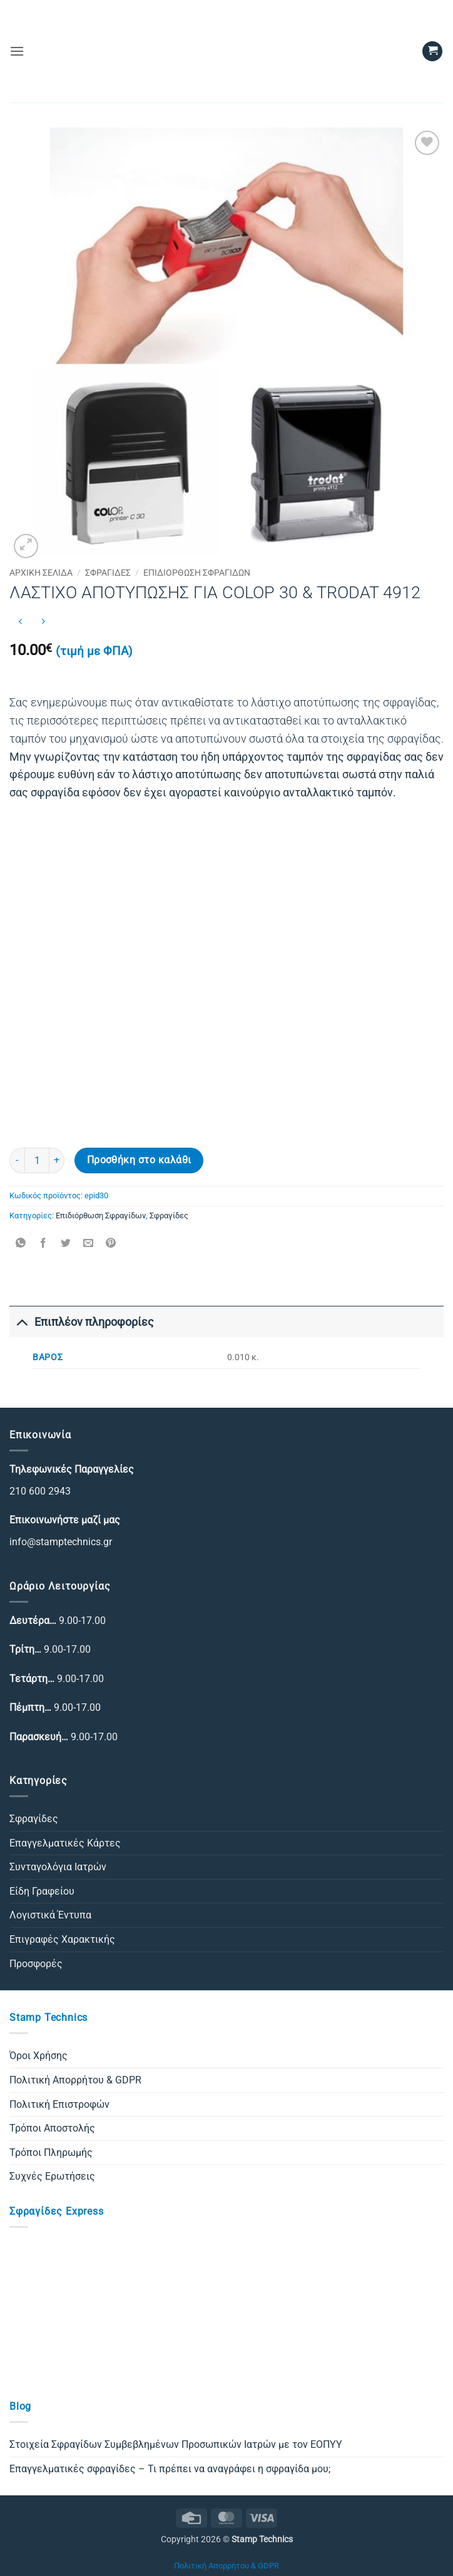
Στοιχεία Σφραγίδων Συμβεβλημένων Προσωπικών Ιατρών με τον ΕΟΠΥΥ (175, 2444)
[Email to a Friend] (88, 1243)
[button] (16, 51)
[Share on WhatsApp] (21, 1243)
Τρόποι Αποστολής (52, 2128)
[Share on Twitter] (66, 1243)
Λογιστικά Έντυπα (50, 1915)
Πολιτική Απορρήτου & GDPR (75, 2080)
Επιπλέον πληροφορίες (81, 1321)
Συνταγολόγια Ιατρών (57, 1867)
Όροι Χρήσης (38, 2056)
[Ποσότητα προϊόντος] (36, 1160)
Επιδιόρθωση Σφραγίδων (196, 573)
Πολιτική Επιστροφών (59, 2104)
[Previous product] (43, 622)
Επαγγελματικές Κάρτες (65, 1843)
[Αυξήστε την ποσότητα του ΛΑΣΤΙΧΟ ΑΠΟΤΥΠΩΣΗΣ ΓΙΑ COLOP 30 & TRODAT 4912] (56, 1160)
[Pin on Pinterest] (111, 1243)
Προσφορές (36, 1964)
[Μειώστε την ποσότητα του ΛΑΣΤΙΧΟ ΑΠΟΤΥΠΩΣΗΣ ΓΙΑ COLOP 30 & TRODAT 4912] (16, 1160)
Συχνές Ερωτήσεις (52, 2176)
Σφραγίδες (108, 573)
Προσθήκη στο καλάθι (139, 1160)
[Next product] (20, 622)
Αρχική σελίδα (41, 573)
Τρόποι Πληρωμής (51, 2152)
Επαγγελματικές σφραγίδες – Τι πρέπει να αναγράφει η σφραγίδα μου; (169, 2469)
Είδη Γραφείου (41, 1891)
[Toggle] (21, 1321)
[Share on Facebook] (43, 1243)
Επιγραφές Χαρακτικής (62, 1939)
